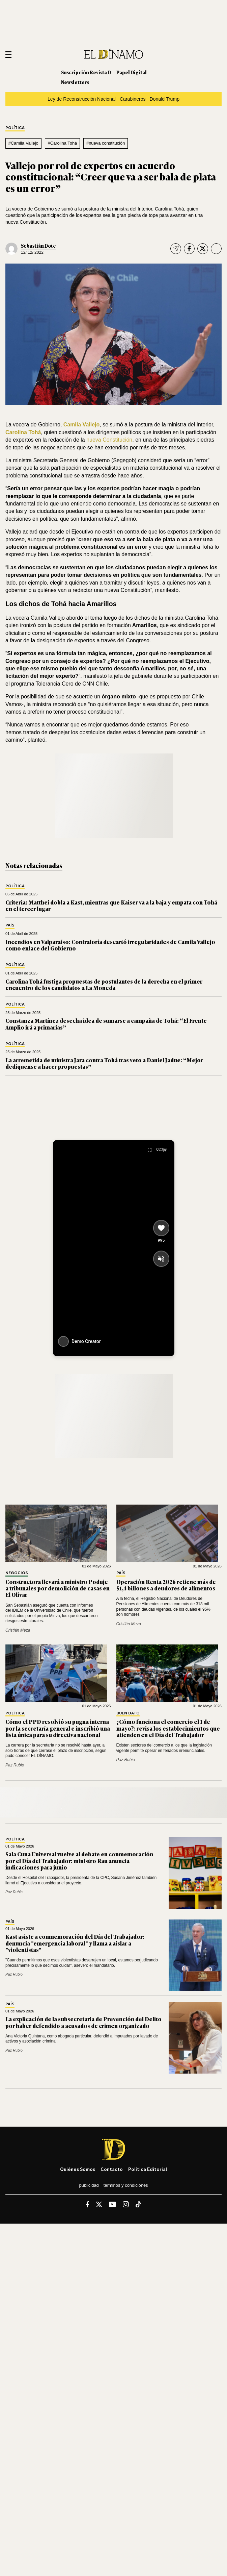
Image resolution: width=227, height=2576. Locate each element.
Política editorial (147, 2169)
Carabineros (133, 99)
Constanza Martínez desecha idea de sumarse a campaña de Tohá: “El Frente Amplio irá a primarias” (106, 1023)
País (10, 925)
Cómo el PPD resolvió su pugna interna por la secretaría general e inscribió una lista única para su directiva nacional (57, 1727)
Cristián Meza (17, 1630)
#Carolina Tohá (62, 143)
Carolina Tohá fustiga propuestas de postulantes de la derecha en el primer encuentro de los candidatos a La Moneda (103, 984)
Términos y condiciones (126, 2185)
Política (15, 128)
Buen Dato (128, 1713)
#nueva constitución (105, 143)
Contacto (112, 2169)
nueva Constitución (109, 440)
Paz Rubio (14, 1765)
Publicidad (88, 2185)
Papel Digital (131, 72)
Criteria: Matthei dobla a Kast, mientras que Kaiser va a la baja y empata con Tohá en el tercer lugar (111, 905)
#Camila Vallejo (23, 143)
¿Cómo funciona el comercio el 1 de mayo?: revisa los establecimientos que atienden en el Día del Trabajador (168, 1727)
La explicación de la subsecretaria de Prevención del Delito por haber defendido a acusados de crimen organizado (83, 2022)
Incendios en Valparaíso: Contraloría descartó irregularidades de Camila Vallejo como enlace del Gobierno (110, 945)
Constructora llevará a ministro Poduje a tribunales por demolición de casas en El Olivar (57, 1588)
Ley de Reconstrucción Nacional (82, 99)
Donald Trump (164, 99)
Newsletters (75, 81)
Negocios (16, 1573)
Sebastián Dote (38, 245)
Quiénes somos (77, 2169)
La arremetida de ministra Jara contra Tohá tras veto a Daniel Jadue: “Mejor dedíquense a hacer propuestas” (104, 1063)
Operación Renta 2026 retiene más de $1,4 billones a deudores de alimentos (166, 1585)
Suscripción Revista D (86, 72)
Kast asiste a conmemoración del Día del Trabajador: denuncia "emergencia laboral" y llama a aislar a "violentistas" (74, 1942)
